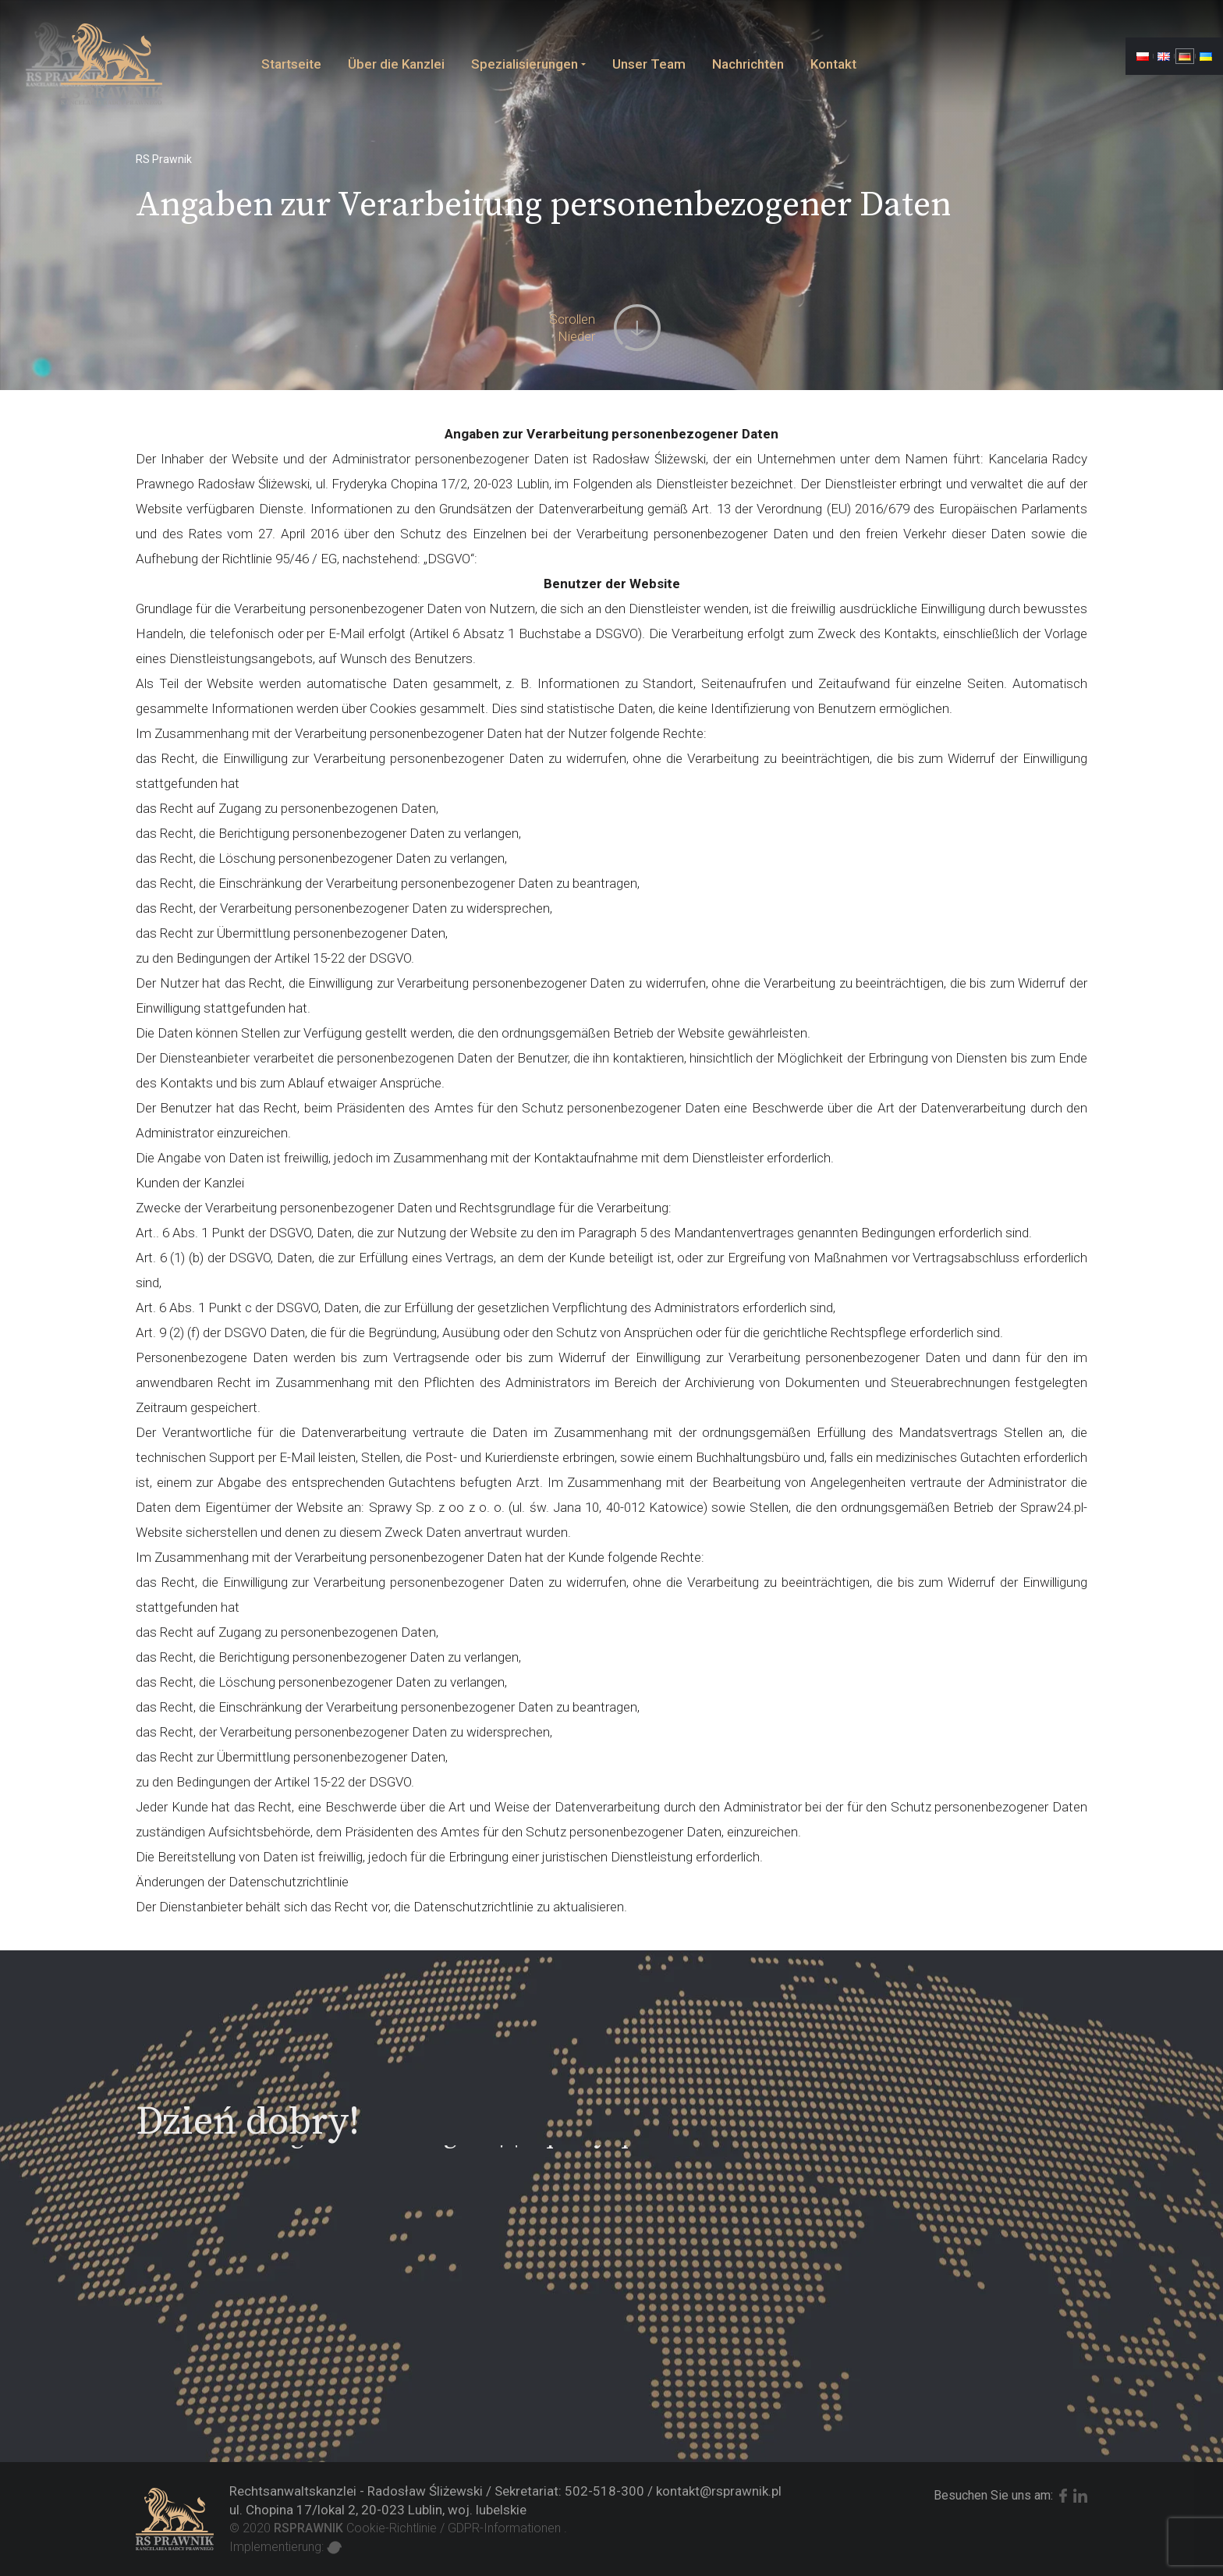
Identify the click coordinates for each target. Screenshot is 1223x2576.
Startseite (291, 64)
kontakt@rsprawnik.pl (719, 2491)
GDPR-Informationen (504, 2528)
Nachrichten (748, 64)
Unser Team (649, 64)
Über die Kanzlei (396, 64)
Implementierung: (285, 2546)
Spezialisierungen (524, 64)
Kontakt (833, 64)
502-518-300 (604, 2491)
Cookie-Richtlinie (391, 2528)
